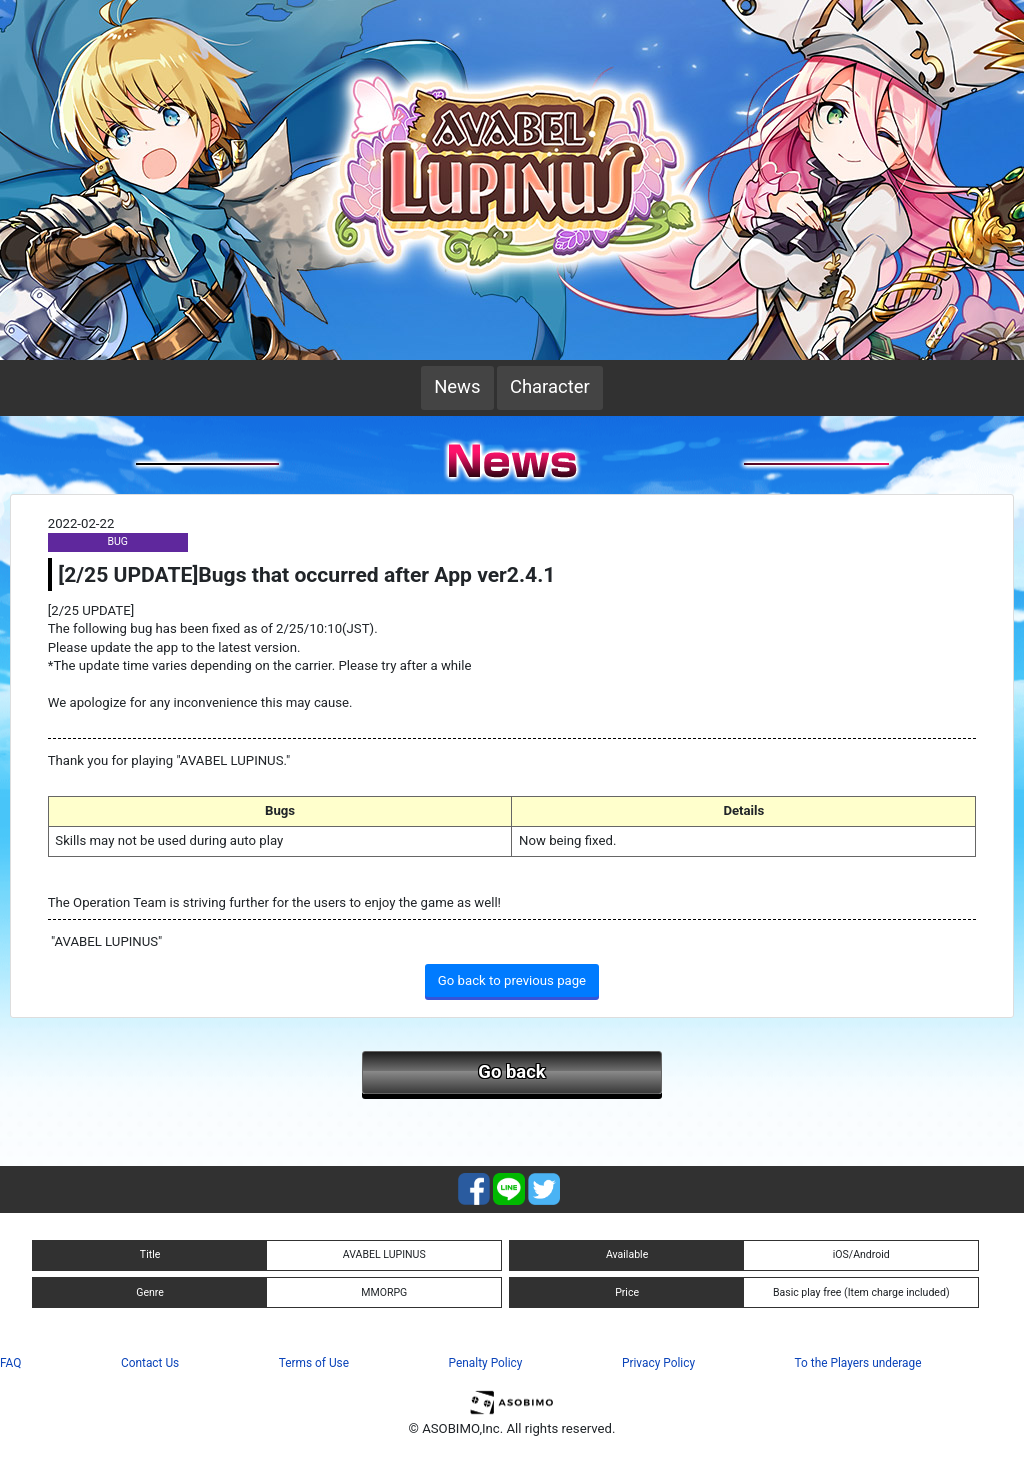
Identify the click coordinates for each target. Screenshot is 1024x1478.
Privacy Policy (658, 1363)
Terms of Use (314, 1363)
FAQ (10, 1363)
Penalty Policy (486, 1363)
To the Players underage (858, 1363)
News (457, 387)
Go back (511, 1072)
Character (550, 387)
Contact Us (150, 1363)
